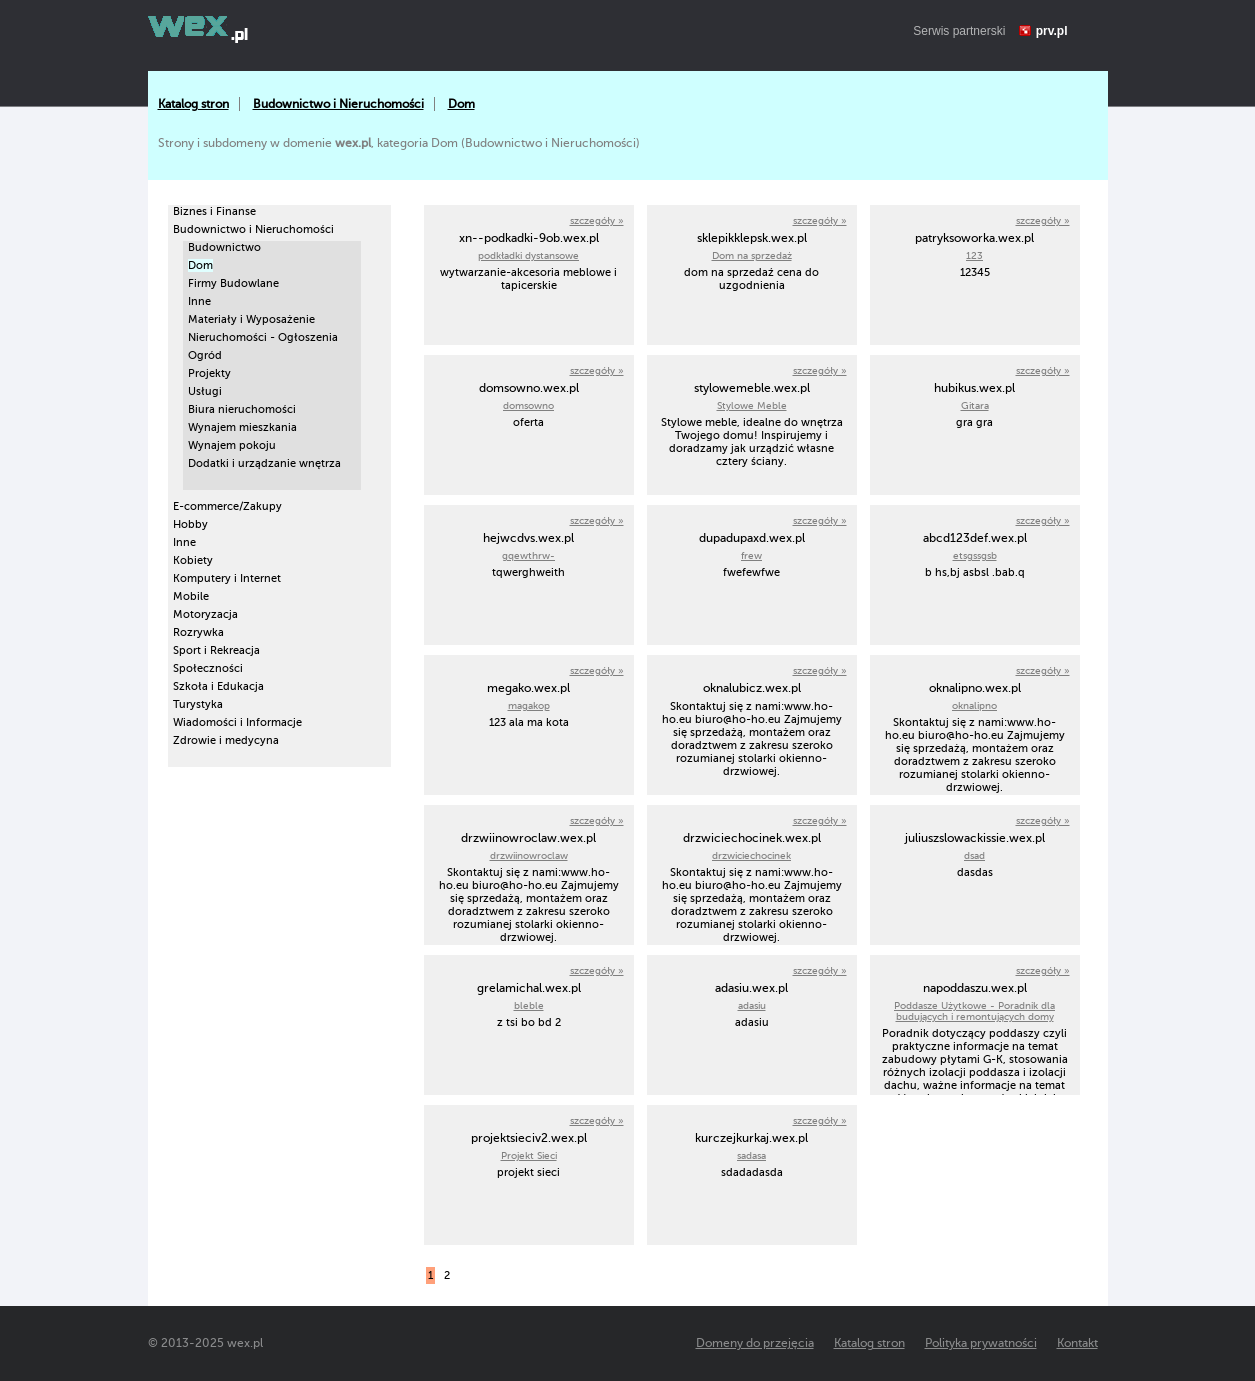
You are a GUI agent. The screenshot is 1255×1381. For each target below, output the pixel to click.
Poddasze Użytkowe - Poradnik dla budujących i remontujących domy (974, 1011)
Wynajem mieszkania (242, 427)
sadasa (751, 1155)
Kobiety (193, 560)
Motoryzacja (205, 614)
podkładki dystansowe (528, 255)
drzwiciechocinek (751, 855)
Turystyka (198, 704)
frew (751, 555)
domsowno (528, 405)
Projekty (209, 373)
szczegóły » (597, 220)
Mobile (191, 596)
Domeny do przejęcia (755, 1343)
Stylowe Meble (752, 405)
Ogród (205, 355)
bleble (529, 1005)
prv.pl (1052, 31)
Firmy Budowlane (233, 283)
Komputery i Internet (227, 578)
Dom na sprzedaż (752, 255)
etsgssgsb (975, 555)
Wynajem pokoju (232, 445)
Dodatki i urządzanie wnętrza (264, 463)
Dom (461, 104)
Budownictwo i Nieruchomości (338, 104)
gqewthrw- (528, 555)
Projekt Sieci (529, 1155)
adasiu (752, 1005)
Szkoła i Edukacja (218, 686)
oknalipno (974, 705)
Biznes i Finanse (214, 211)
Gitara (975, 405)
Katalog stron (193, 104)
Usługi (205, 391)
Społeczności (208, 668)
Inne (199, 301)
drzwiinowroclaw (529, 855)
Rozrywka (198, 632)
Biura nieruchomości (242, 409)
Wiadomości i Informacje (237, 722)
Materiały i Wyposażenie (251, 319)
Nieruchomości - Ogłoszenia (263, 337)
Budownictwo (224, 247)
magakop (529, 705)
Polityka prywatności (981, 1343)
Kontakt (1077, 1343)
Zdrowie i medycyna (226, 740)
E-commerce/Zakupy (227, 506)
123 (974, 255)
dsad (974, 855)
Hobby (190, 524)
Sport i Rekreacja (216, 650)
